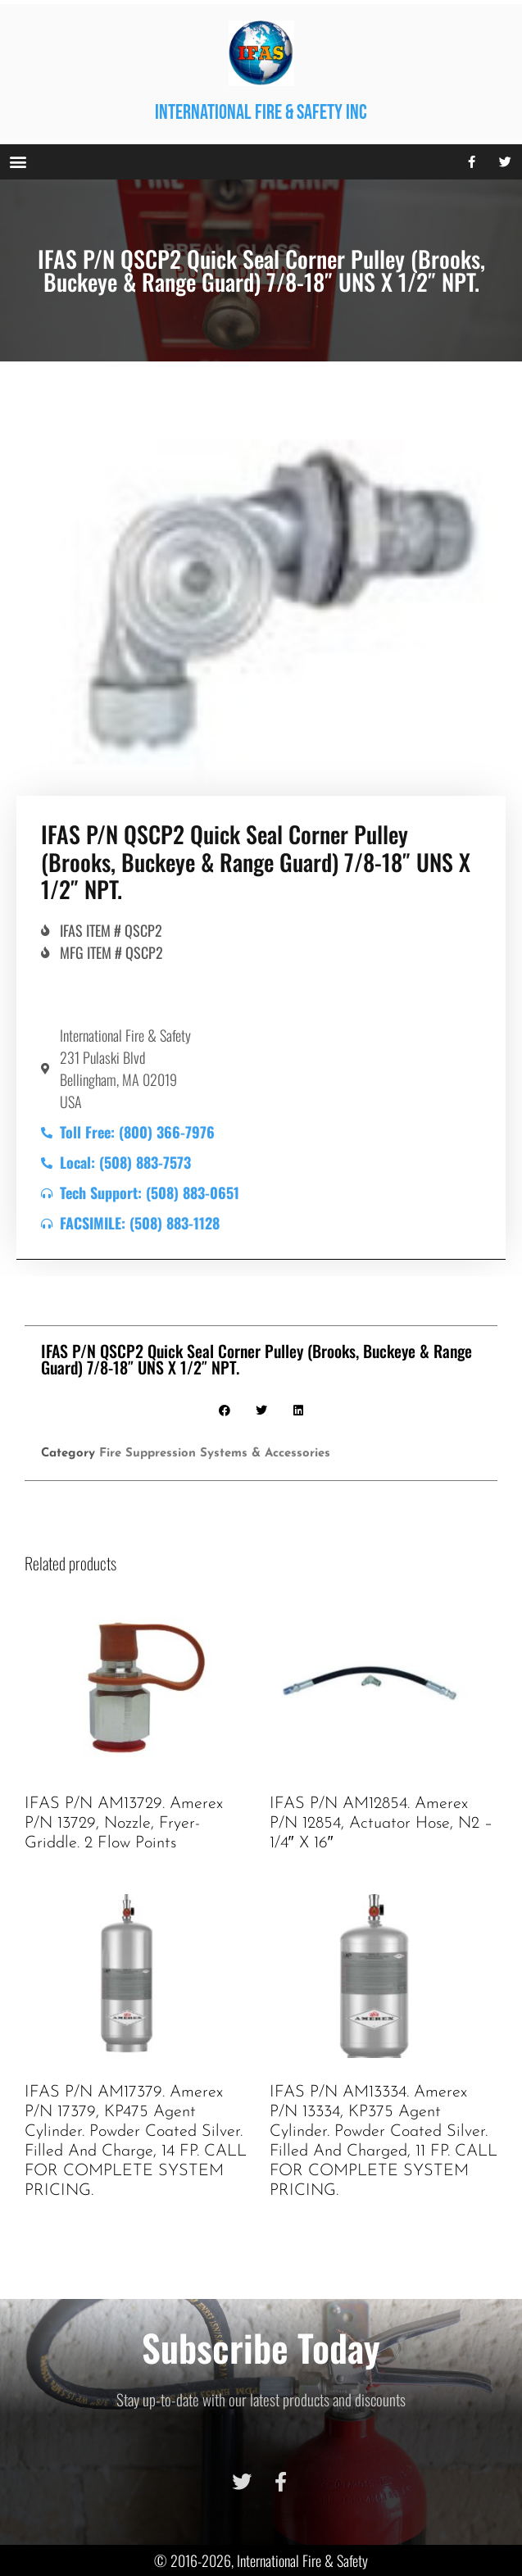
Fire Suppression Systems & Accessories (214, 1453)
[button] (17, 161)
